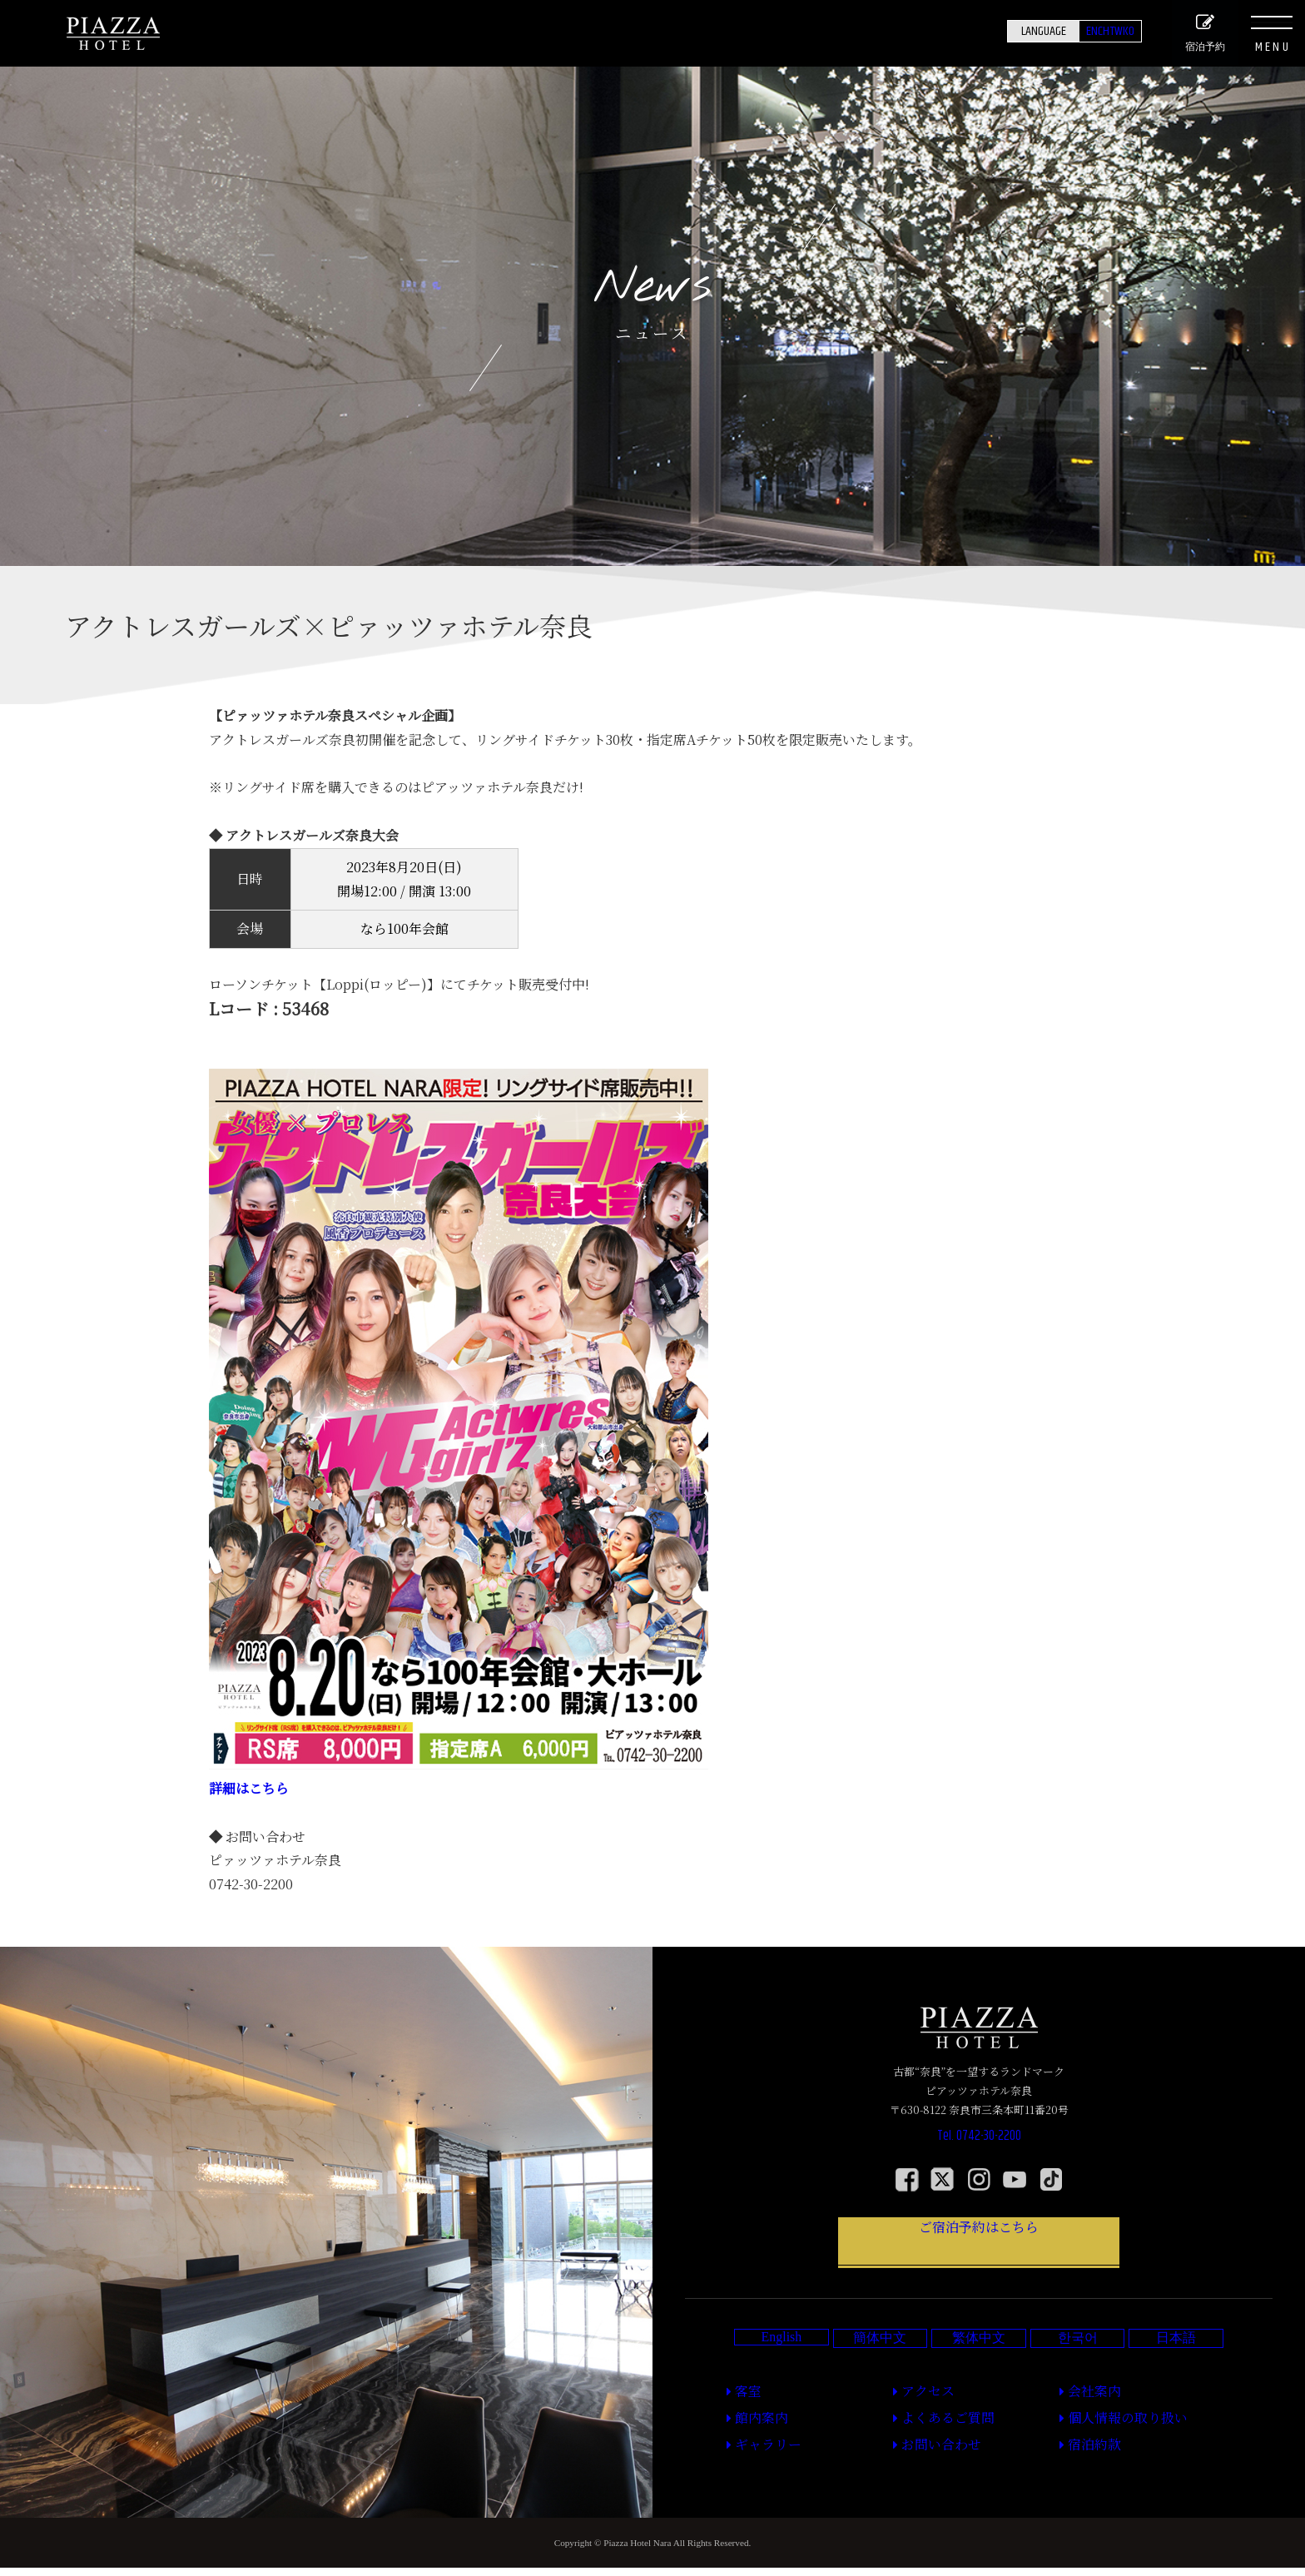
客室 (739, 2418)
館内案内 (749, 2437)
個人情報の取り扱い (1107, 2437)
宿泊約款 (1082, 2456)
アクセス (916, 2418)
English (781, 2367)
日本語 (1176, 2368)
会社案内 (1082, 2418)
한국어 (1078, 2368)
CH (1071, 31)
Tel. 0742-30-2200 (979, 2144)
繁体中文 (979, 2368)
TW (1096, 31)
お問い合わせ (926, 2456)
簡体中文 (880, 2368)
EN (1046, 31)
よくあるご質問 (931, 2437)
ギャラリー (754, 2456)
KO (1122, 31)
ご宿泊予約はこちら (979, 2256)
